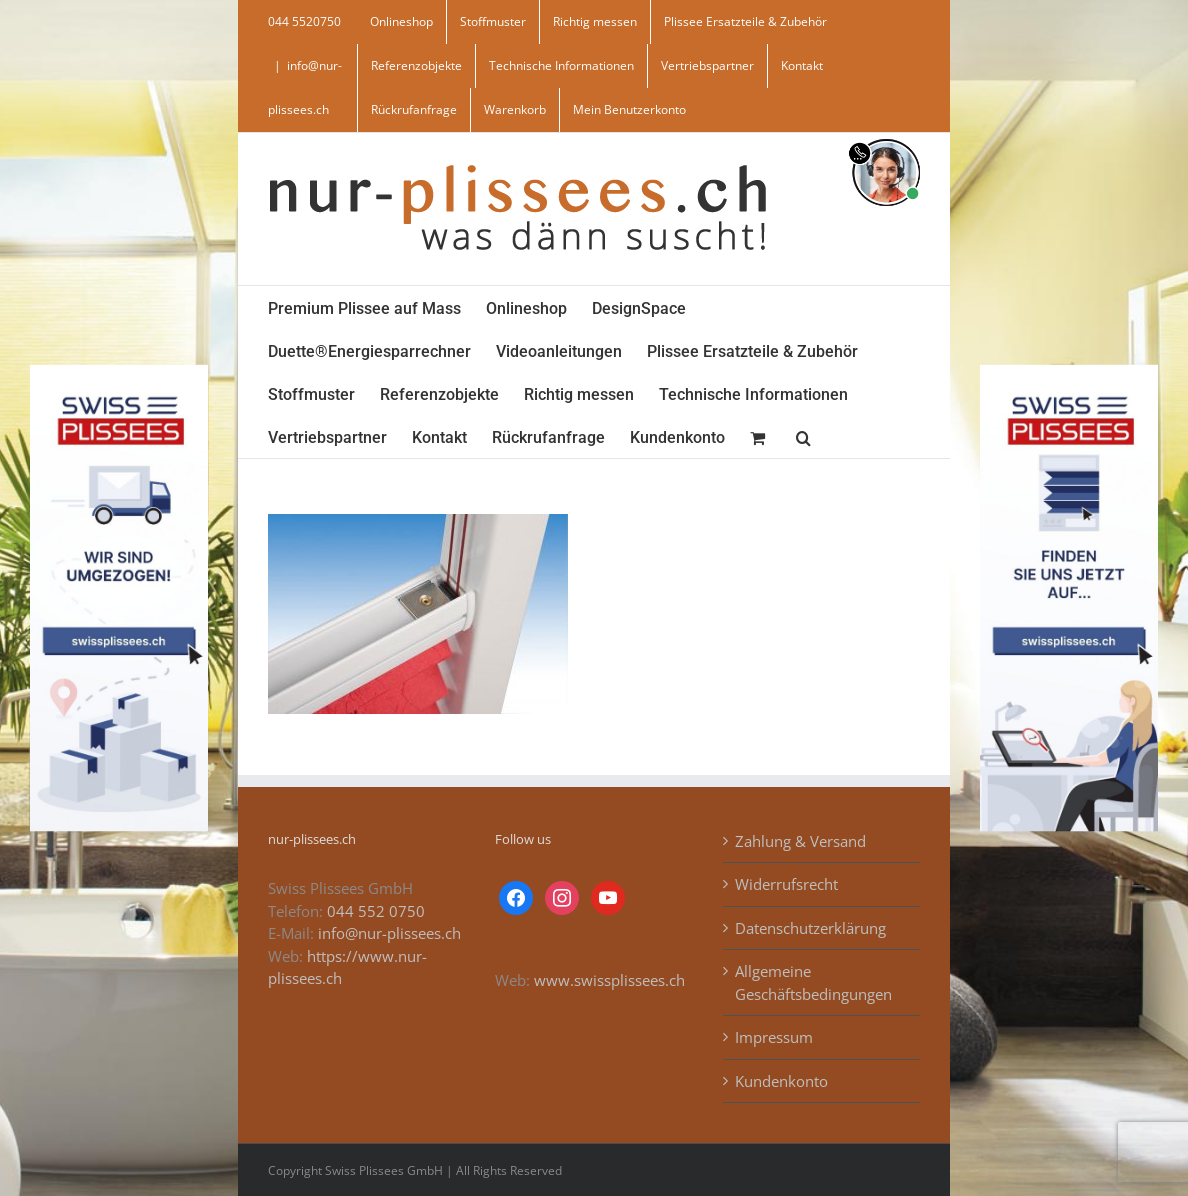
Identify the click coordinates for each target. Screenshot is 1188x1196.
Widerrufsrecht (786, 884)
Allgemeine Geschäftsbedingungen (813, 982)
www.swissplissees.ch (609, 980)
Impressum (774, 1037)
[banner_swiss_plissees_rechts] (1069, 372)
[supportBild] (885, 135)
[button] (803, 436)
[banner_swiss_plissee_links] (119, 372)
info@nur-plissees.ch (389, 933)
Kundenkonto (781, 1081)
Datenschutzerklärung (810, 928)
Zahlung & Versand (800, 841)
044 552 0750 (376, 911)
